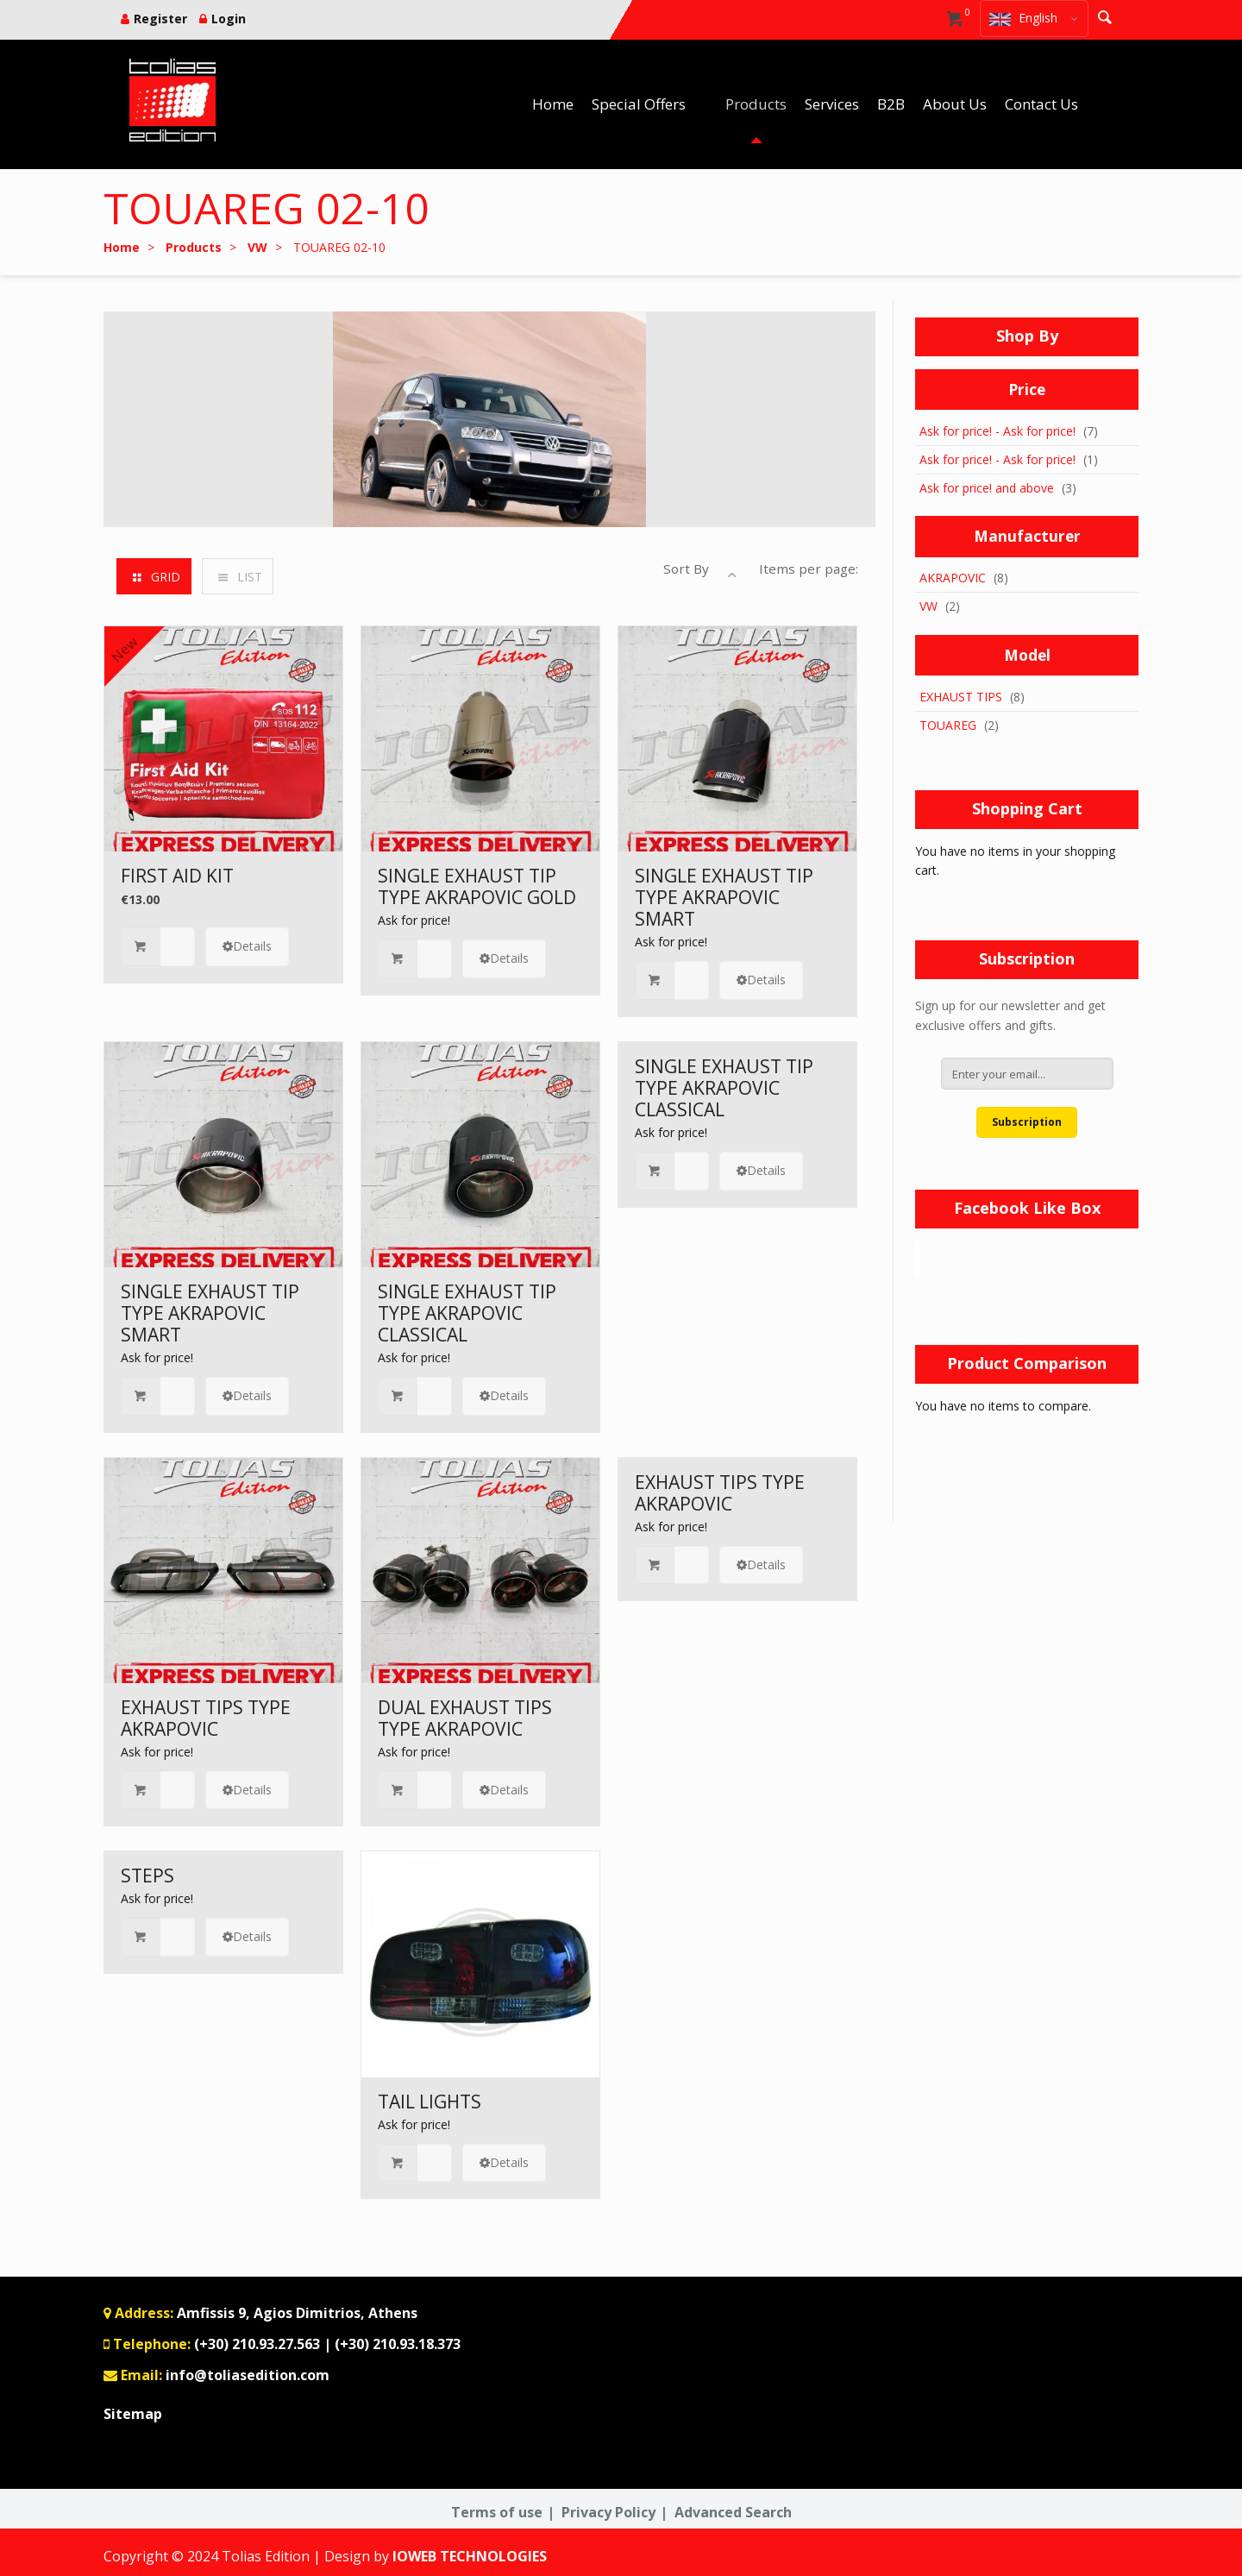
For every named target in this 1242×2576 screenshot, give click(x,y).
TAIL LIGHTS (429, 2101)
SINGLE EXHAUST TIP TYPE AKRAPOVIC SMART (724, 897)
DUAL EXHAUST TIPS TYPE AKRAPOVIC (465, 1718)
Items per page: (808, 568)
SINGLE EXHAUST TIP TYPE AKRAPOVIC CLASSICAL (467, 1313)
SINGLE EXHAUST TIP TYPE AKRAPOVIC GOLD (477, 886)
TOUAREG (947, 725)
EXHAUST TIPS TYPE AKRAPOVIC (206, 1718)
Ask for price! (414, 920)
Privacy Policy (608, 2512)
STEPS (147, 1875)
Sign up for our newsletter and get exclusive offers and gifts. (1010, 1015)
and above (986, 488)
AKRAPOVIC (952, 577)
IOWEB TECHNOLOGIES (469, 2556)
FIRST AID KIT (177, 876)
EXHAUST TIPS (960, 696)
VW (928, 606)
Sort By (686, 568)
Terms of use (497, 2512)
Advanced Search (733, 2512)
